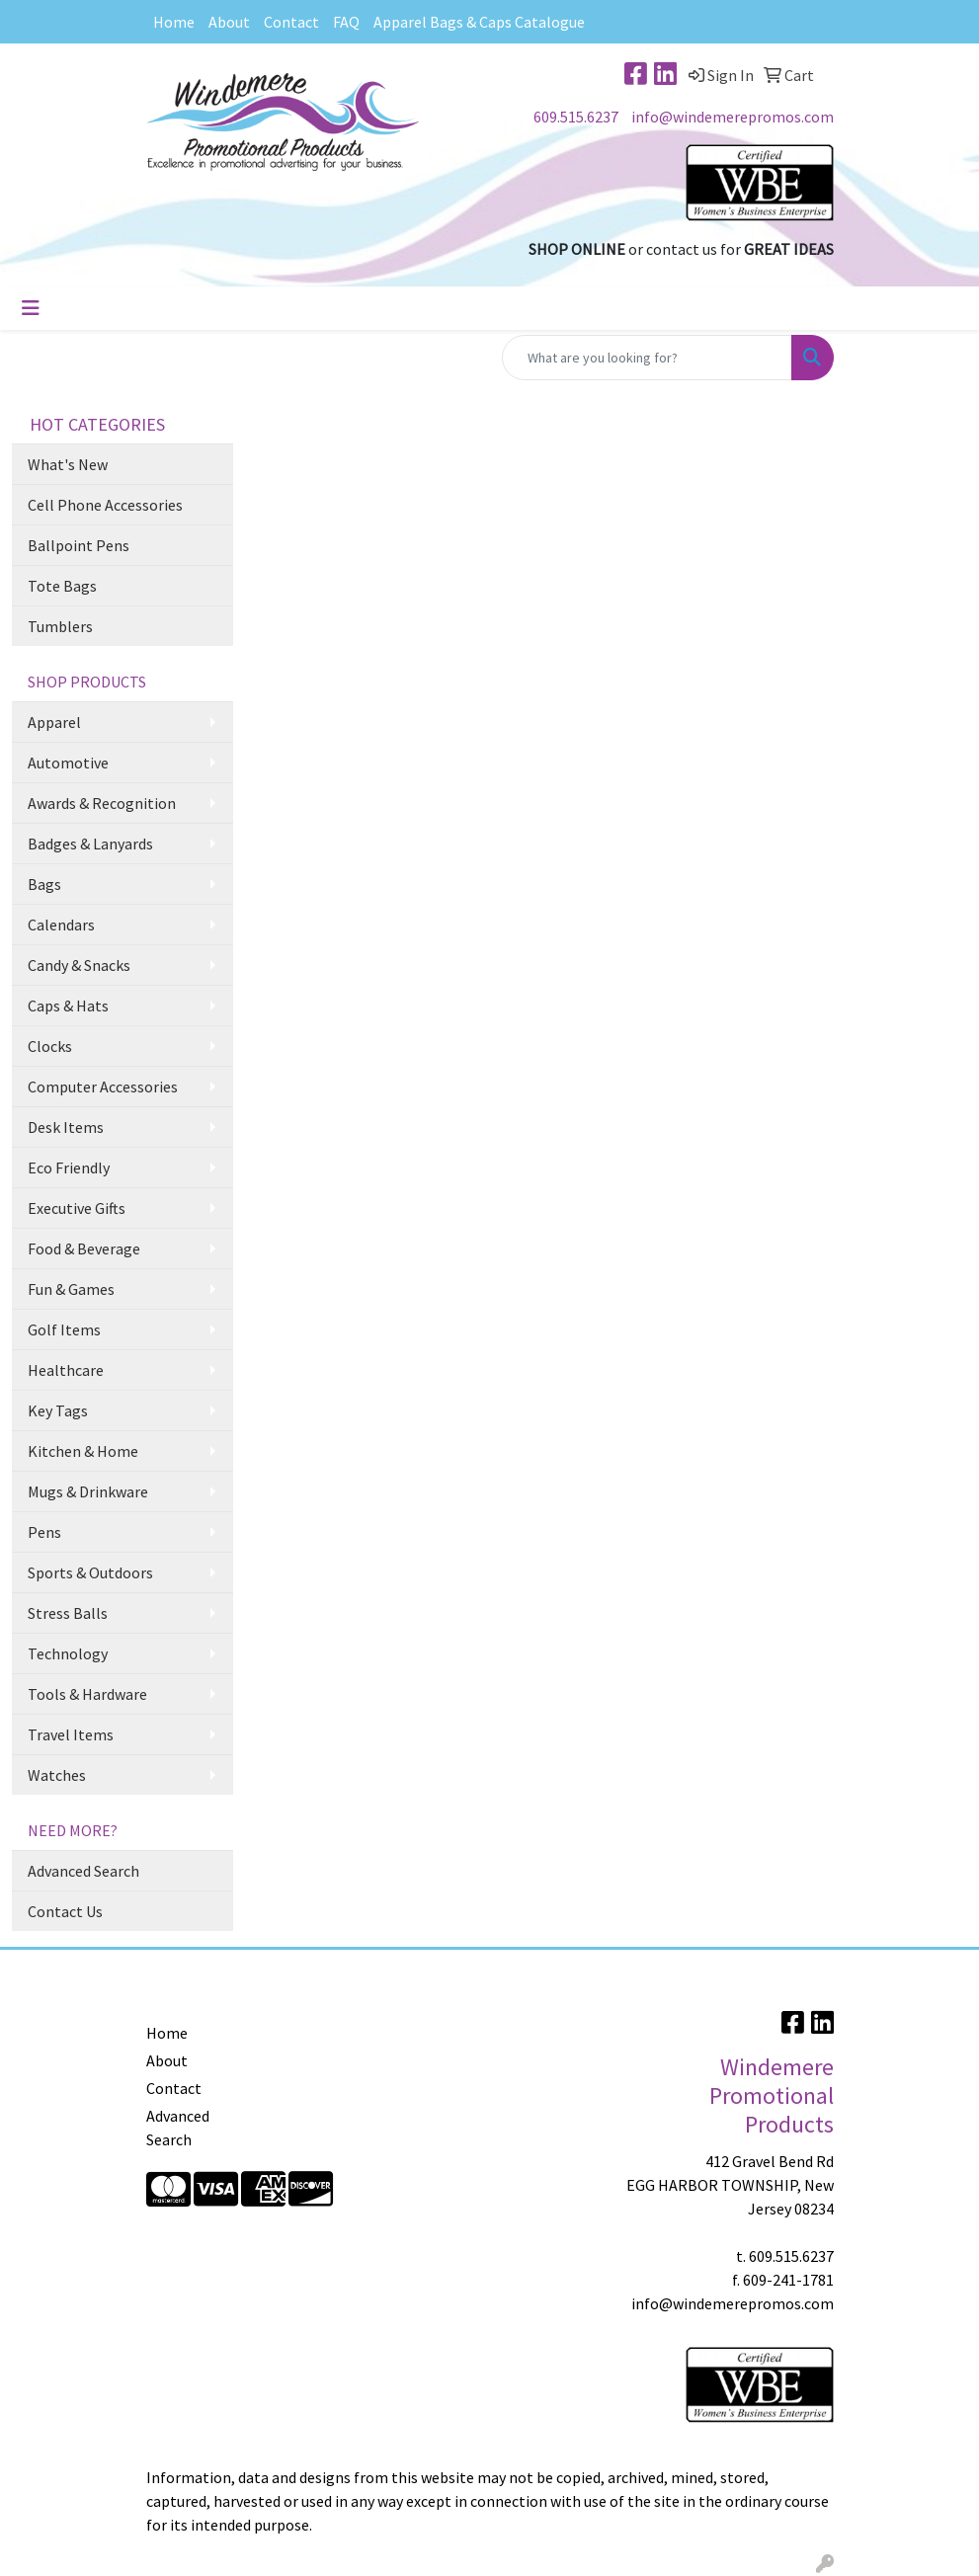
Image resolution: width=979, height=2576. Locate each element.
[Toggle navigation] (30, 308)
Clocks (50, 1046)
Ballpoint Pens (78, 545)
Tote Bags (62, 586)
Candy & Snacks (79, 965)
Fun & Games (71, 1289)
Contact (291, 22)
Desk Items (66, 1127)
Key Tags (58, 1410)
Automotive (68, 762)
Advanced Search (83, 1871)
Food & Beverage (84, 1248)
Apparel (54, 722)
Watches (57, 1775)
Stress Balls (68, 1613)
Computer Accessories (103, 1086)
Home (174, 22)
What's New (68, 464)
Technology (68, 1653)
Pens (44, 1532)
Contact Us (65, 1911)
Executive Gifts (76, 1208)
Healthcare (66, 1370)
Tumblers (60, 626)
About (229, 22)
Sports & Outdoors (90, 1572)
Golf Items (64, 1329)
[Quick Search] (647, 357)
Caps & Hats (68, 1005)
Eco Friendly (69, 1167)
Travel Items (71, 1734)
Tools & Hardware (87, 1694)
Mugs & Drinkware (88, 1491)
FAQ (346, 22)
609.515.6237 (575, 116)
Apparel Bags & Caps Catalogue (479, 22)
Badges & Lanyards (90, 843)
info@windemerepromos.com (732, 116)
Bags (44, 884)
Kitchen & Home (83, 1451)
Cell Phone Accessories (105, 505)
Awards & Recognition (102, 803)
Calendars (61, 924)
